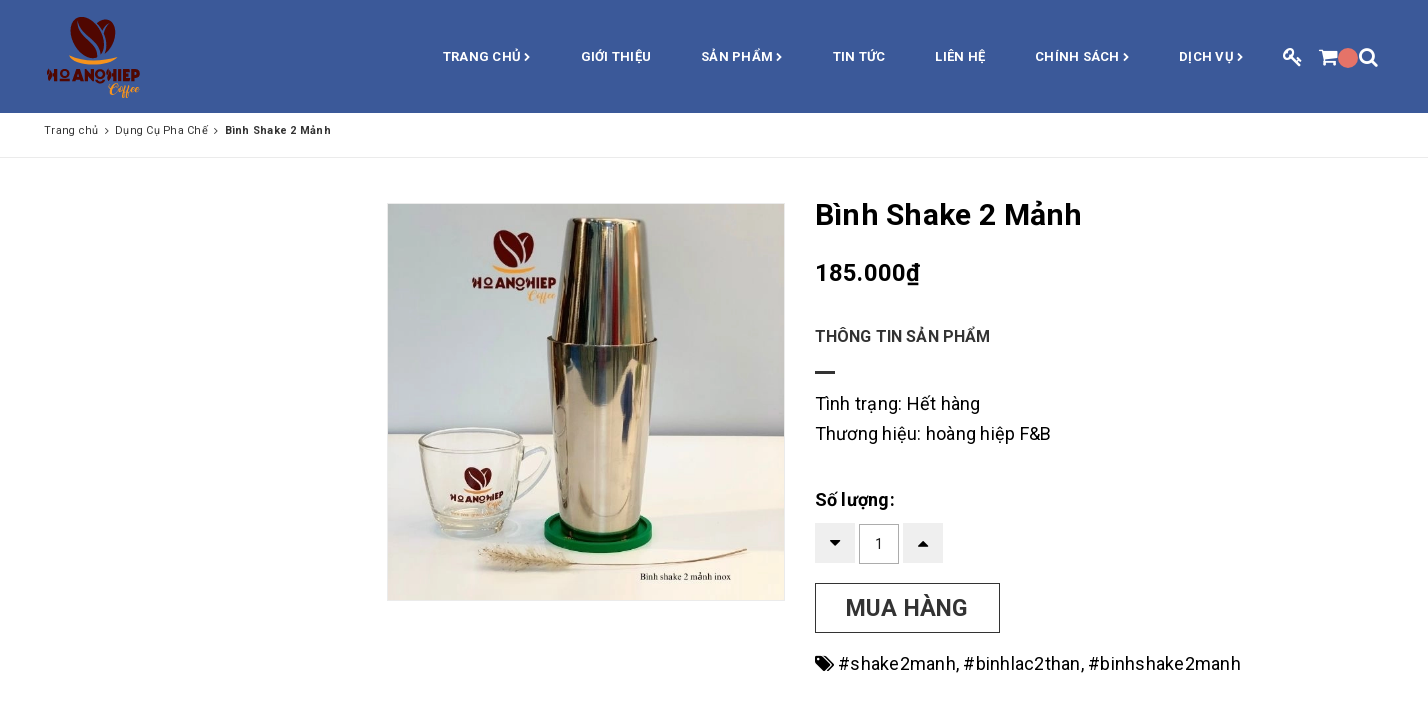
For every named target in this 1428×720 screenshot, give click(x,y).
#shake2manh (897, 663)
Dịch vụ (1211, 58)
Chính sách (1082, 58)
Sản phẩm (742, 58)
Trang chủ (487, 58)
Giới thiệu (616, 56)
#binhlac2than (1021, 663)
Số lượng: (855, 499)
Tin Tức (859, 56)
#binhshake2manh (1164, 663)
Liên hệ (960, 56)
